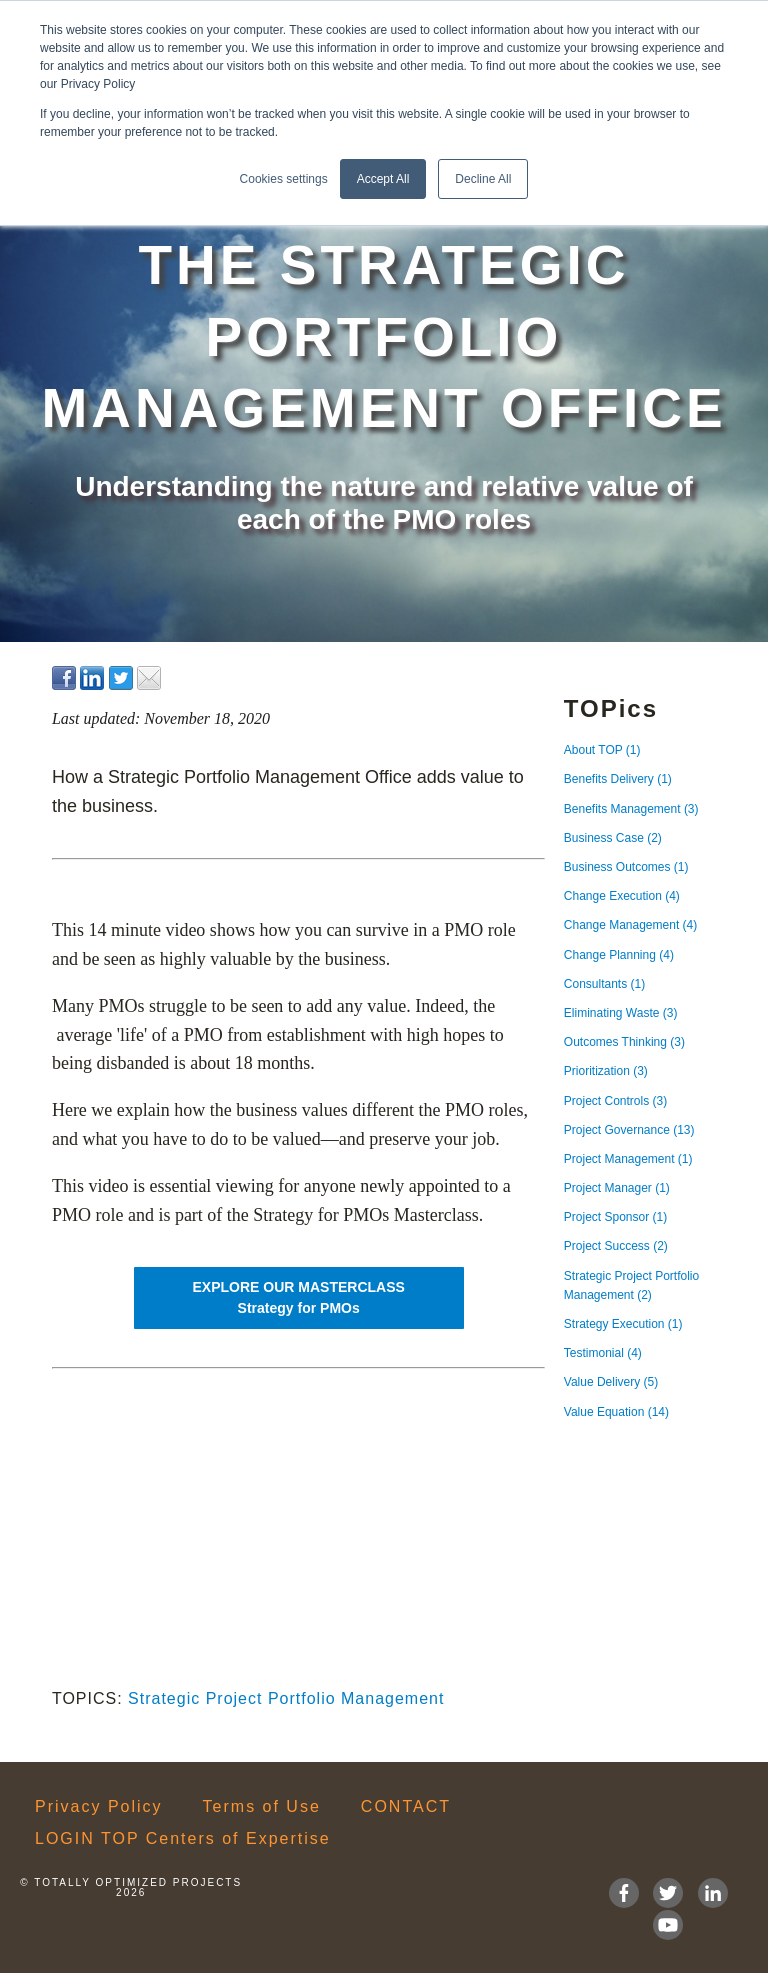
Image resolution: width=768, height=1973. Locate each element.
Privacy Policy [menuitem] (99, 1807)
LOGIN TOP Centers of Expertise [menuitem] (183, 1839)
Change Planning (619, 955)
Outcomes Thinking (624, 1042)
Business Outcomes (626, 867)
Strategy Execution (623, 1324)
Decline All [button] (483, 179)
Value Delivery (611, 1382)
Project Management (628, 1159)
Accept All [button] (383, 179)
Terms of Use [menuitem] (262, 1807)
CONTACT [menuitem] (406, 1807)
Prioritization (606, 1071)
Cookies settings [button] (284, 179)
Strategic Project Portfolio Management (286, 1698)
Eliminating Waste (621, 1013)
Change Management (630, 925)
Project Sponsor (615, 1217)
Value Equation (616, 1412)
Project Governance (629, 1130)
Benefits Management (631, 809)
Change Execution (622, 896)
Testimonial (603, 1353)
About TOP (602, 750)
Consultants (604, 984)
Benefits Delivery (618, 779)
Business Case (613, 838)
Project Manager (617, 1188)
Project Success (616, 1246)
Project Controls (615, 1101)
